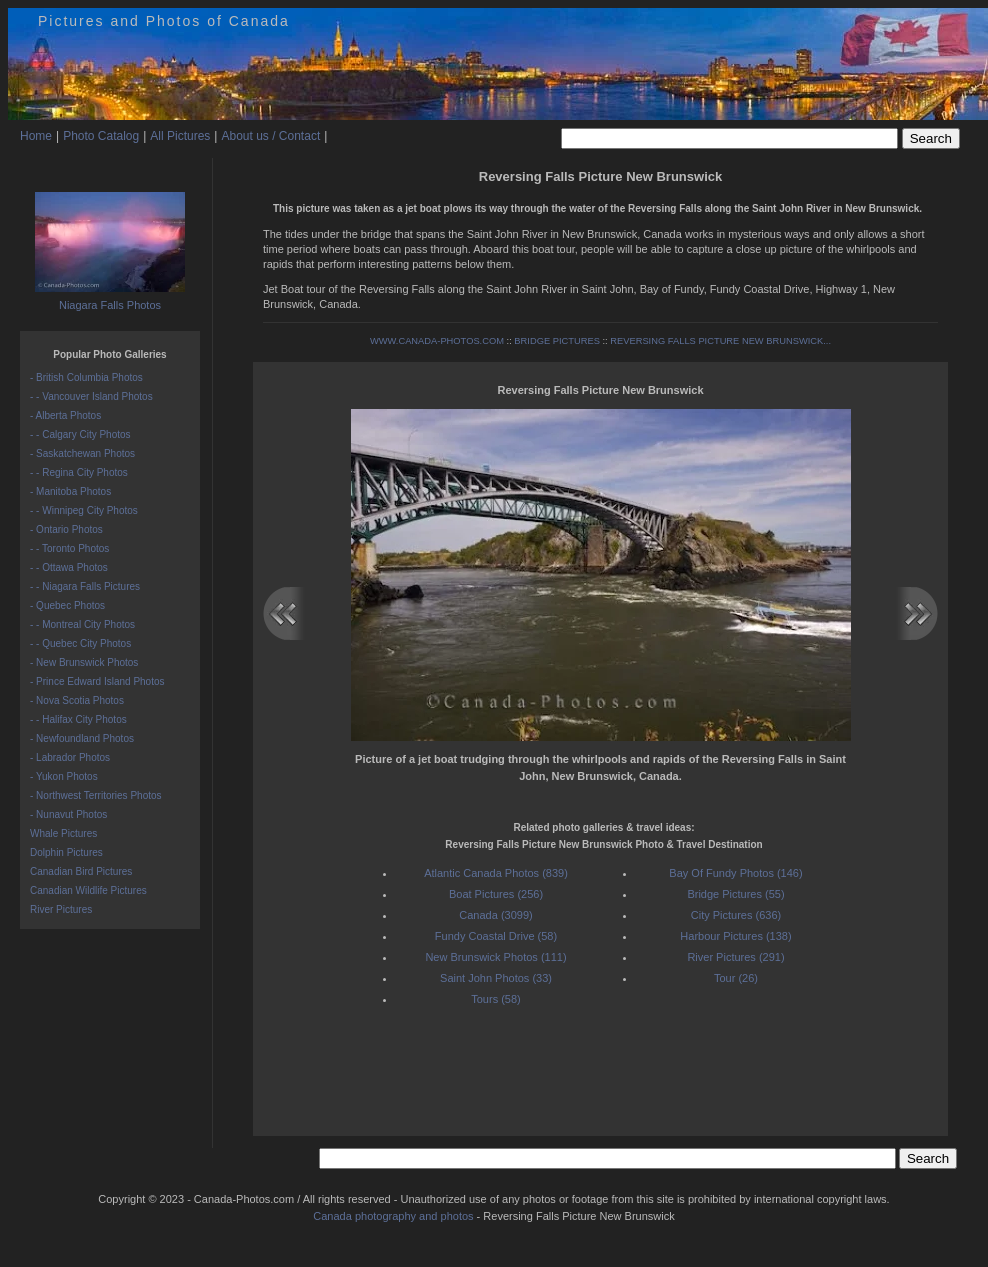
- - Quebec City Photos (80, 643)
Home (36, 136)
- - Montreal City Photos (82, 624)
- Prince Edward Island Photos (97, 681)
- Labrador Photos (70, 757)
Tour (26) (736, 978)
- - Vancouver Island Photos (91, 396)
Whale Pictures (63, 833)
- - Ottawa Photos (69, 567)
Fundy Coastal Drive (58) (496, 936)
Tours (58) (496, 999)
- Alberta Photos (65, 415)
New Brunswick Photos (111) (495, 957)
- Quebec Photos (67, 605)
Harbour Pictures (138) (735, 936)
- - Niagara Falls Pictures (85, 586)
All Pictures (180, 136)
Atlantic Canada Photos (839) (496, 873)
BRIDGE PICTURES (557, 341)
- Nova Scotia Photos (77, 700)
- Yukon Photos (64, 776)
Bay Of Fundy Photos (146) (735, 873)
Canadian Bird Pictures (81, 871)
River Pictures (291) (735, 957)
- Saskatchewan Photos (82, 453)
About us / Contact (270, 136)
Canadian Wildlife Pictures (88, 890)
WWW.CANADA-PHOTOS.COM (437, 341)
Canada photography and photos (393, 1216)
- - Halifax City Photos (78, 719)
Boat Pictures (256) (496, 894)
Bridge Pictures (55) (735, 894)
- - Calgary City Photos (80, 434)
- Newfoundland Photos (82, 738)
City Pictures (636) (736, 915)
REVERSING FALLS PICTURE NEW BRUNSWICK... (720, 341)
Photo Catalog (101, 136)
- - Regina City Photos (79, 472)
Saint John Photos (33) (496, 978)
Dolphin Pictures (66, 852)
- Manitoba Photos (70, 491)
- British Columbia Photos (86, 377)
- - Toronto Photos (69, 548)
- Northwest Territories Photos (96, 795)
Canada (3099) (495, 915)
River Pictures (61, 909)
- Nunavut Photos (68, 814)
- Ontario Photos (66, 529)
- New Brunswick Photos (84, 662)
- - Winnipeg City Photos (84, 510)
